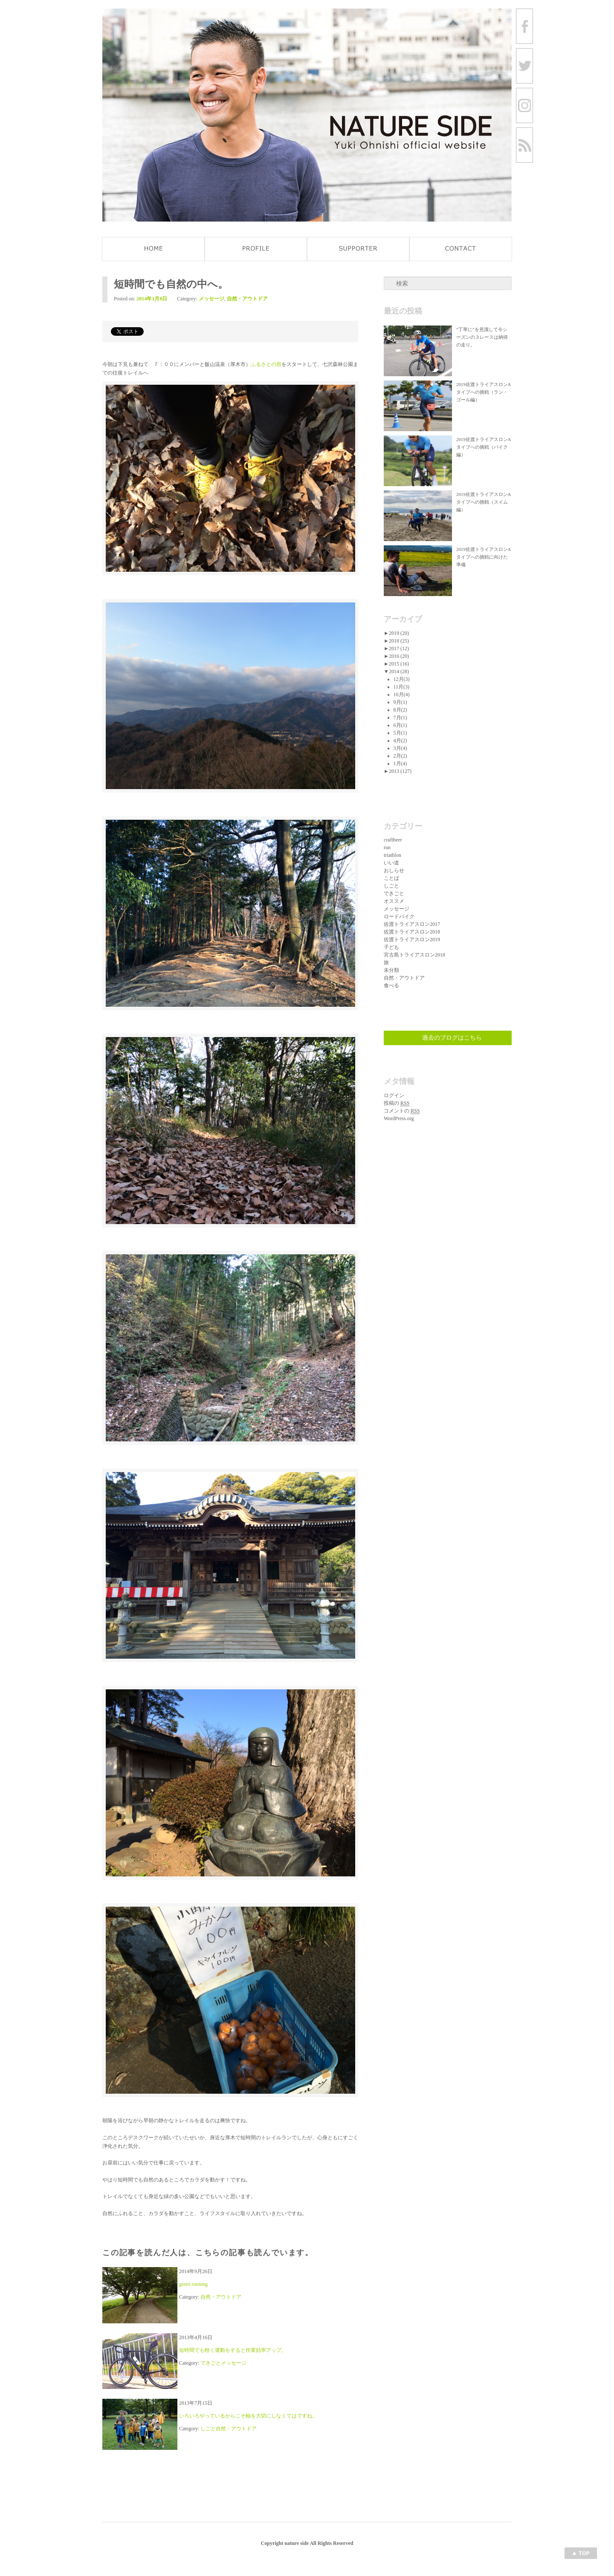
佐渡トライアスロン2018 (412, 932)
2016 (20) (399, 656)
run (387, 847)
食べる (391, 985)
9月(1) (400, 702)
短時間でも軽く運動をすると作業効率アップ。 (233, 2350)
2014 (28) (399, 671)
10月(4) (402, 694)
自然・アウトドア (247, 299)
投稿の (396, 1103)
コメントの (402, 1111)
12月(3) (402, 679)
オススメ (394, 901)
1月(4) (400, 763)
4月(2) (400, 740)
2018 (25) (399, 641)
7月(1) (400, 717)
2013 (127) (400, 771)
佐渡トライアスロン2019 (412, 939)
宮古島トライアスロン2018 (414, 955)
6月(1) (400, 725)
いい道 (391, 863)
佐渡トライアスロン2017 (412, 924)
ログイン (394, 1095)
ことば (391, 878)
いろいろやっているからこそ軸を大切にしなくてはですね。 (248, 2416)
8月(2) (400, 710)
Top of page (581, 2553)
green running (193, 2284)
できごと (210, 2363)
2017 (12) (399, 648)
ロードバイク (399, 916)
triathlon (392, 855)
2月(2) (400, 756)
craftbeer (393, 840)
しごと (208, 2429)
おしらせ (394, 870)
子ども (391, 947)
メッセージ (211, 299)
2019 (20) (399, 633)
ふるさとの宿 (266, 364)
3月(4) (400, 748)
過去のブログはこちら (452, 1037)
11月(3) (402, 687)
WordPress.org (399, 1118)
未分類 (391, 970)
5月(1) (400, 733)
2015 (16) (399, 664)
